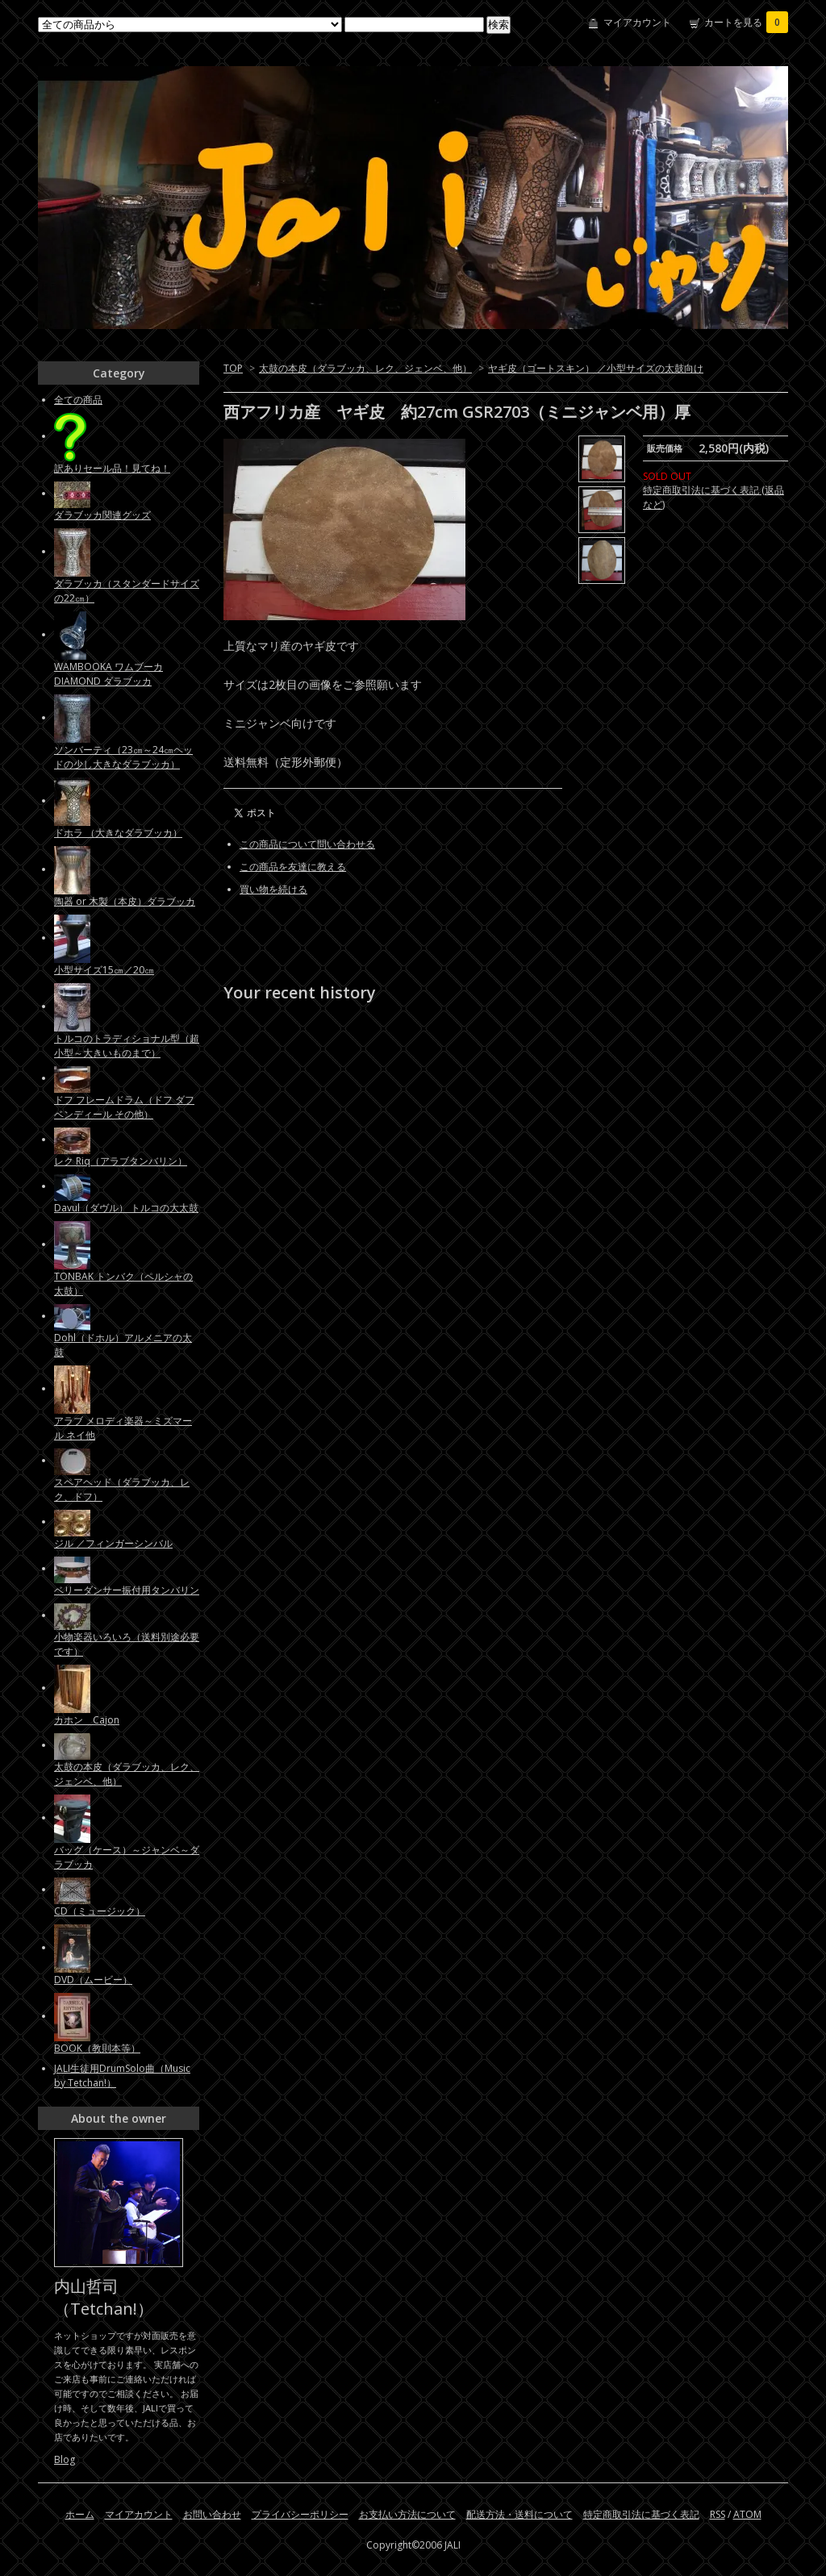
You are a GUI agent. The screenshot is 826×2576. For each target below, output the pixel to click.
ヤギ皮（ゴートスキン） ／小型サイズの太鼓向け (595, 368)
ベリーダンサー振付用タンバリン (126, 1590)
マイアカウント (637, 22)
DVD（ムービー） (93, 1979)
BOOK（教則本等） (97, 2048)
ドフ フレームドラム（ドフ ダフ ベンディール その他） (124, 1107)
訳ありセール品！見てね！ (112, 468)
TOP (233, 368)
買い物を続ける (273, 889)
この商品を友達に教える (293, 866)
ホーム (79, 2514)
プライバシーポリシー (300, 2514)
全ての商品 (78, 399)
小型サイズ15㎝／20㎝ (104, 970)
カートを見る (746, 22)
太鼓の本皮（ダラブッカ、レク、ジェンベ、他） (365, 368)
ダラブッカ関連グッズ (102, 515)
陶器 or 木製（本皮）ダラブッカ (124, 901)
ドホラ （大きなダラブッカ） (118, 833)
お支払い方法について (407, 2514)
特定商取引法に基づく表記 (641, 2514)
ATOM (747, 2514)
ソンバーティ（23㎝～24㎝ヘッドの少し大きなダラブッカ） (123, 757)
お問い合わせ (212, 2514)
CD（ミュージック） (99, 1911)
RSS (717, 2514)
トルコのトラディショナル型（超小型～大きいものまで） (126, 1046)
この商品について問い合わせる (307, 844)
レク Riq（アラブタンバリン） (120, 1161)
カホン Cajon (86, 1720)
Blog (64, 2459)
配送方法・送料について (519, 2514)
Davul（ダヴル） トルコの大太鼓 (126, 1208)
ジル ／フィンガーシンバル (113, 1543)
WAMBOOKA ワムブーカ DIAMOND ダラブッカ (108, 674)
